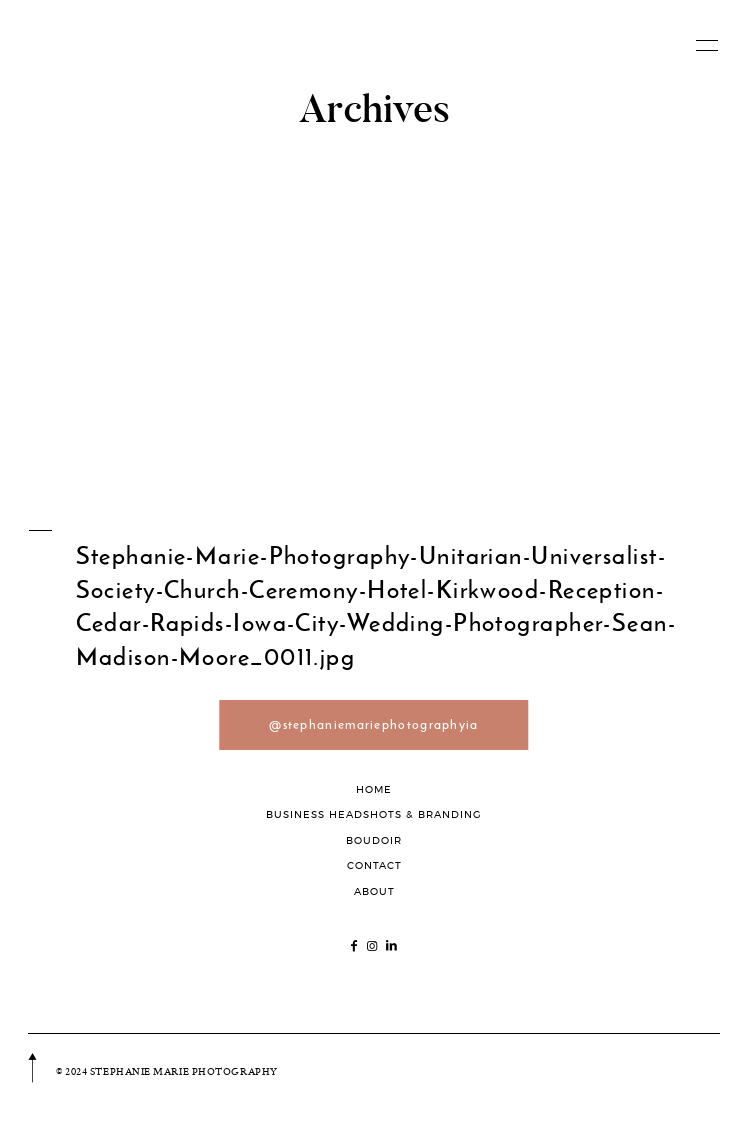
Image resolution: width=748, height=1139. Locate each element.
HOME (374, 789)
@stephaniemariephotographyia (373, 724)
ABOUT (374, 891)
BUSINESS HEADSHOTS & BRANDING (374, 814)
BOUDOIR (374, 840)
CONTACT (374, 865)
